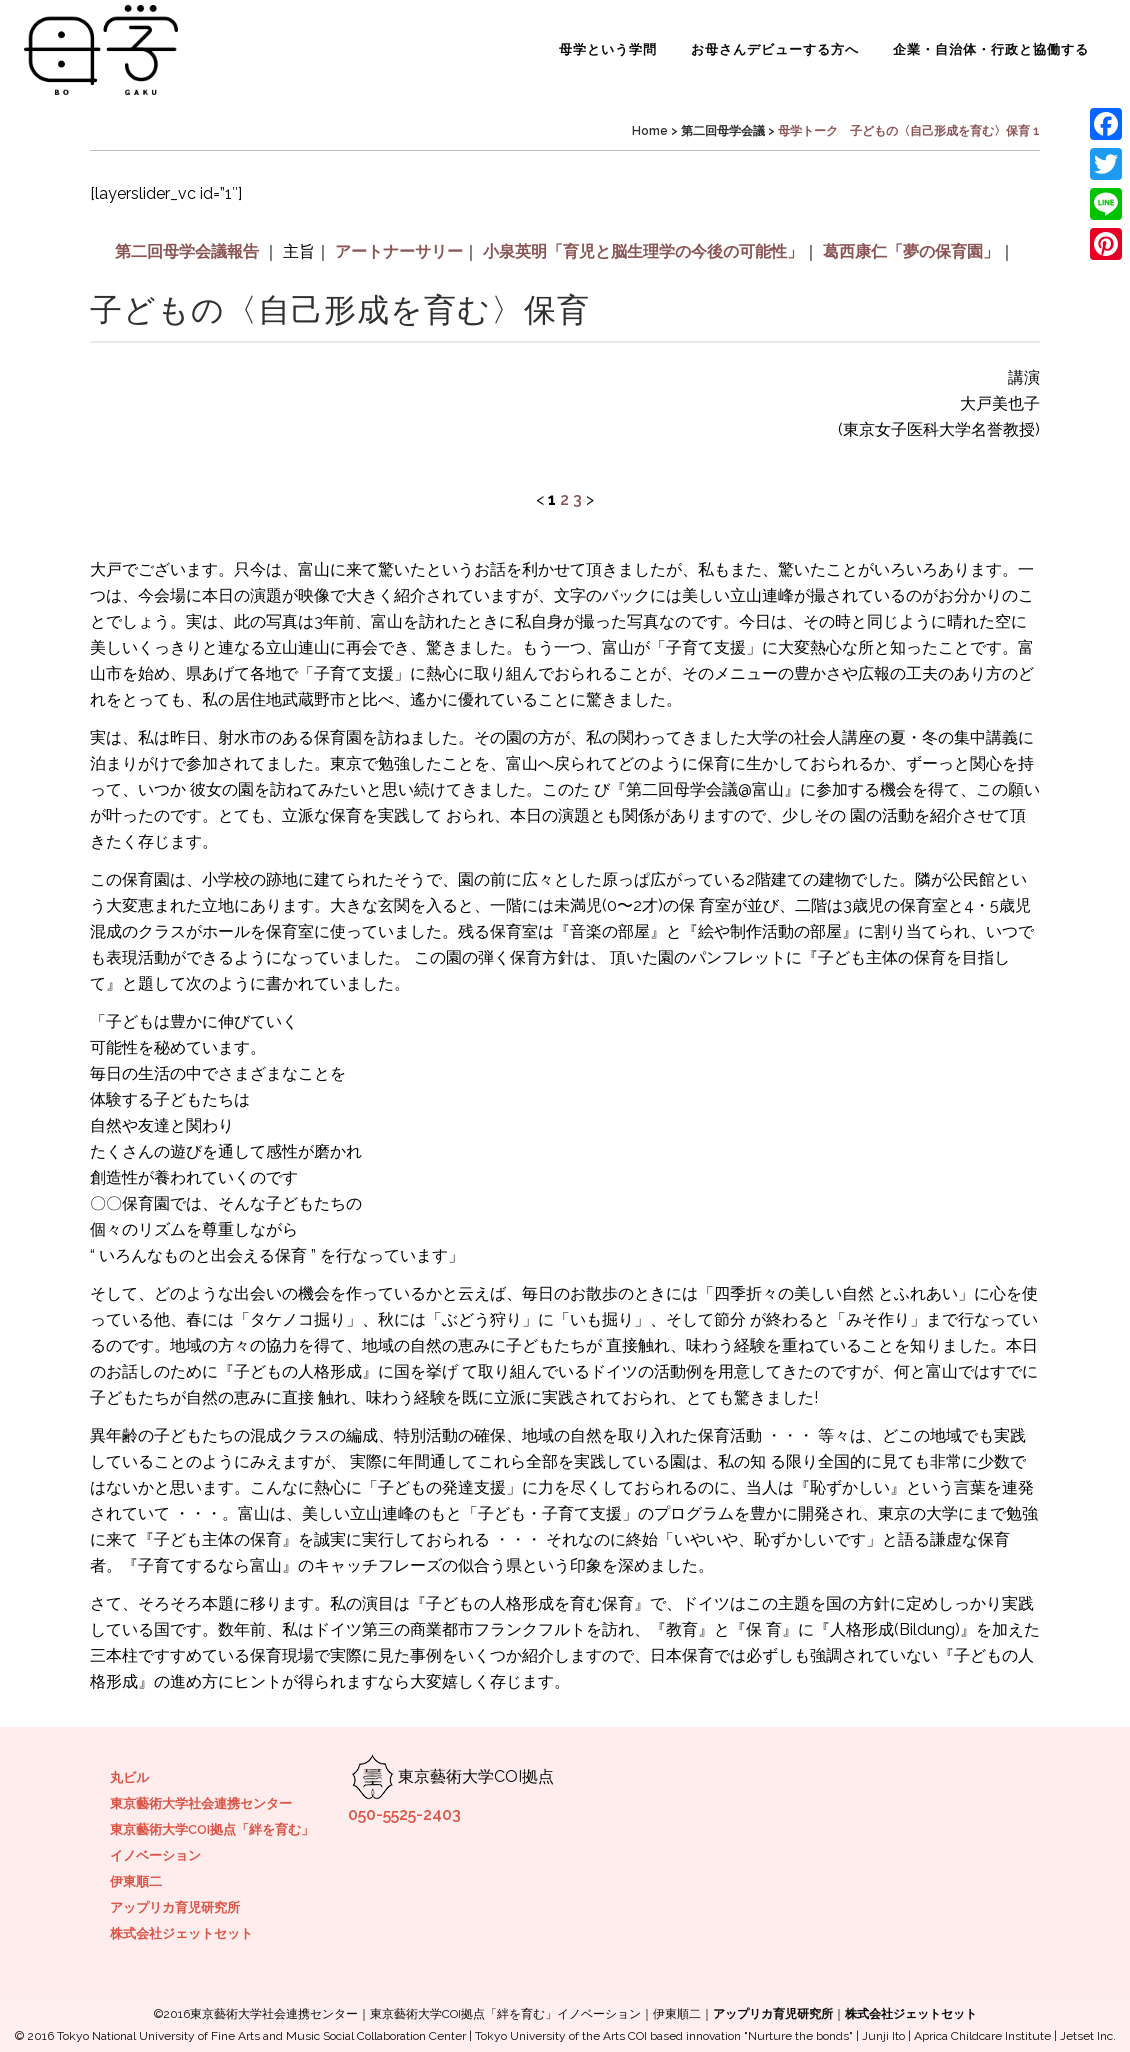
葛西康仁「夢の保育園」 (911, 251)
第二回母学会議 (723, 131)
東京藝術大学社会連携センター (201, 1803)
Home (650, 131)
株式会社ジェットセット (181, 1933)
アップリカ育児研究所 (175, 1907)
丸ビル (129, 1777)
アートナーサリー (399, 251)
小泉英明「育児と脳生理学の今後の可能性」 (643, 251)
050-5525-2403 (404, 1814)
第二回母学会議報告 (187, 251)
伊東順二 (136, 1881)
